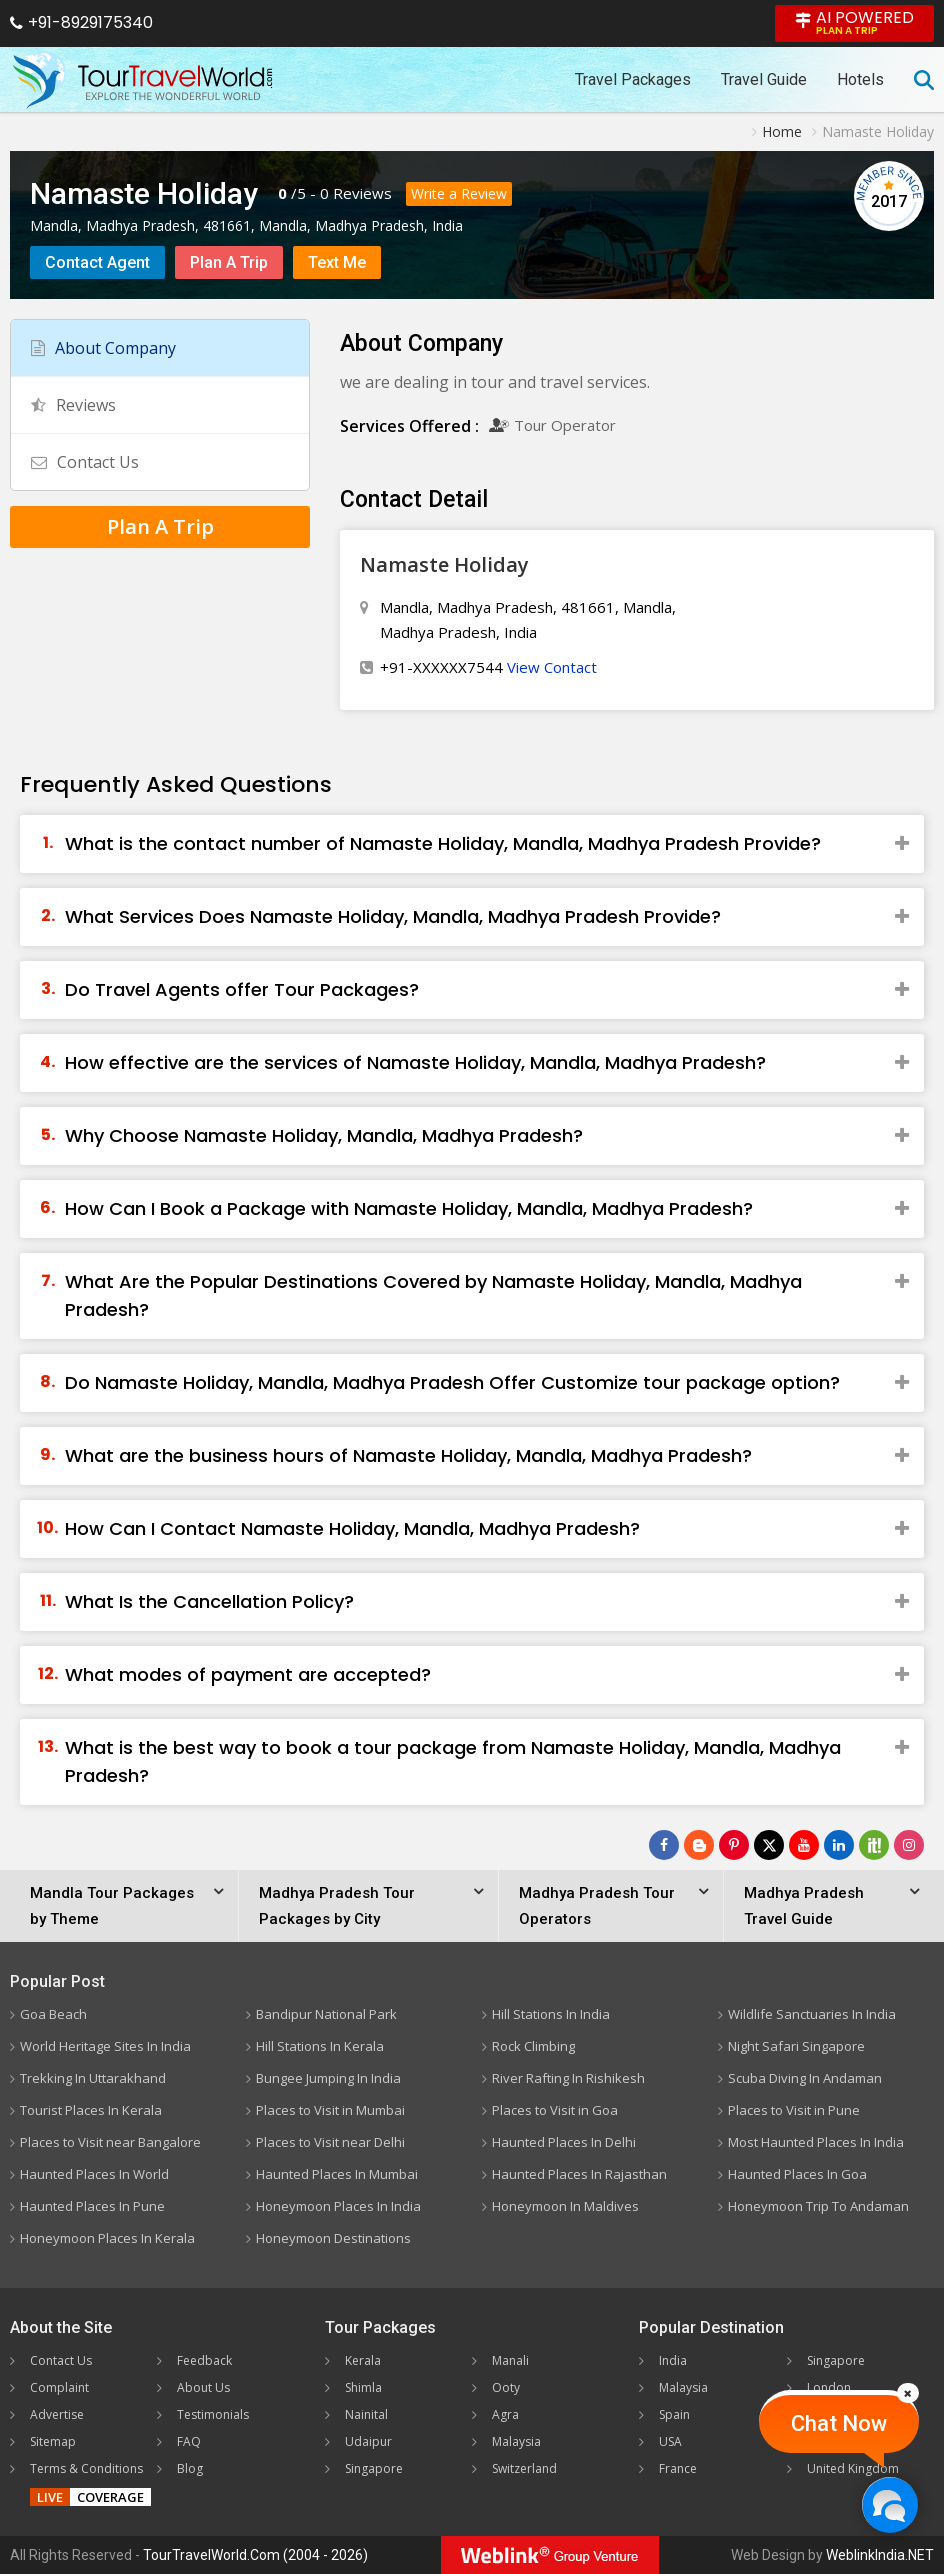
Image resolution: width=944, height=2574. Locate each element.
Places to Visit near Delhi (330, 2142)
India (673, 2360)
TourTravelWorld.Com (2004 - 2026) (255, 2555)
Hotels (860, 79)
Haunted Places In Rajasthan (579, 2174)
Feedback (204, 2360)
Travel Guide (764, 79)
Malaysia (516, 2441)
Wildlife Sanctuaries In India (812, 2014)
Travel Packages (633, 79)
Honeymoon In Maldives (565, 2206)
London (829, 2387)
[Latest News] (699, 1845)
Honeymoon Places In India (338, 2206)
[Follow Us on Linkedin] (839, 1845)
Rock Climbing (533, 2046)
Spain (674, 2414)
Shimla (363, 2387)
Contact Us (85, 462)
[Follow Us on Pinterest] (734, 1845)
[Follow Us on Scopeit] (874, 1845)
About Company (103, 348)
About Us (203, 2387)
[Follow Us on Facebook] (664, 1845)
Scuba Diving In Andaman (805, 2078)
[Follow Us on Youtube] (804, 1845)
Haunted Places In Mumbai (337, 2174)
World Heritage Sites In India (105, 2046)
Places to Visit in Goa (555, 2110)
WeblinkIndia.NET (880, 2555)
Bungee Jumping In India (328, 2078)
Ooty (506, 2387)
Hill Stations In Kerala (320, 2046)
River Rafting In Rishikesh (568, 2078)
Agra (505, 2414)
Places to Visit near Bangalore (110, 2142)
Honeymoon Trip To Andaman (818, 2206)
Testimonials (213, 2414)
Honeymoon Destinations (333, 2238)
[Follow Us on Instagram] (909, 1845)
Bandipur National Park (326, 2014)
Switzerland (524, 2468)
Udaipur (368, 2441)
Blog (190, 2468)
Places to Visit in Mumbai (330, 2110)
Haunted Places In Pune (92, 2206)
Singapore (374, 2468)
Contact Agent (97, 262)
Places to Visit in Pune (794, 2110)
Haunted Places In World (94, 2174)
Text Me (337, 262)
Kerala (363, 2360)
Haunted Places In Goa (797, 2174)
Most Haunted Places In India (816, 2142)
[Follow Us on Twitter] (769, 1845)
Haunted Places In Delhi (564, 2142)
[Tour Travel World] (142, 80)
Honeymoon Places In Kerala (107, 2238)
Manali (510, 2360)
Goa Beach (53, 2014)
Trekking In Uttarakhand (93, 2078)
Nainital (366, 2414)
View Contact (552, 667)
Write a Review (459, 193)
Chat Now (839, 2423)
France (678, 2468)
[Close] (908, 2393)
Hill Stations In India (551, 2014)
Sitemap (53, 2441)
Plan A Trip (229, 262)
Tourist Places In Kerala (91, 2110)
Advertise (57, 2414)
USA (670, 2441)
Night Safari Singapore (796, 2046)
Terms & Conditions (86, 2468)
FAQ (189, 2441)
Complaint (59, 2387)
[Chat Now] (889, 2504)
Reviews (362, 193)
